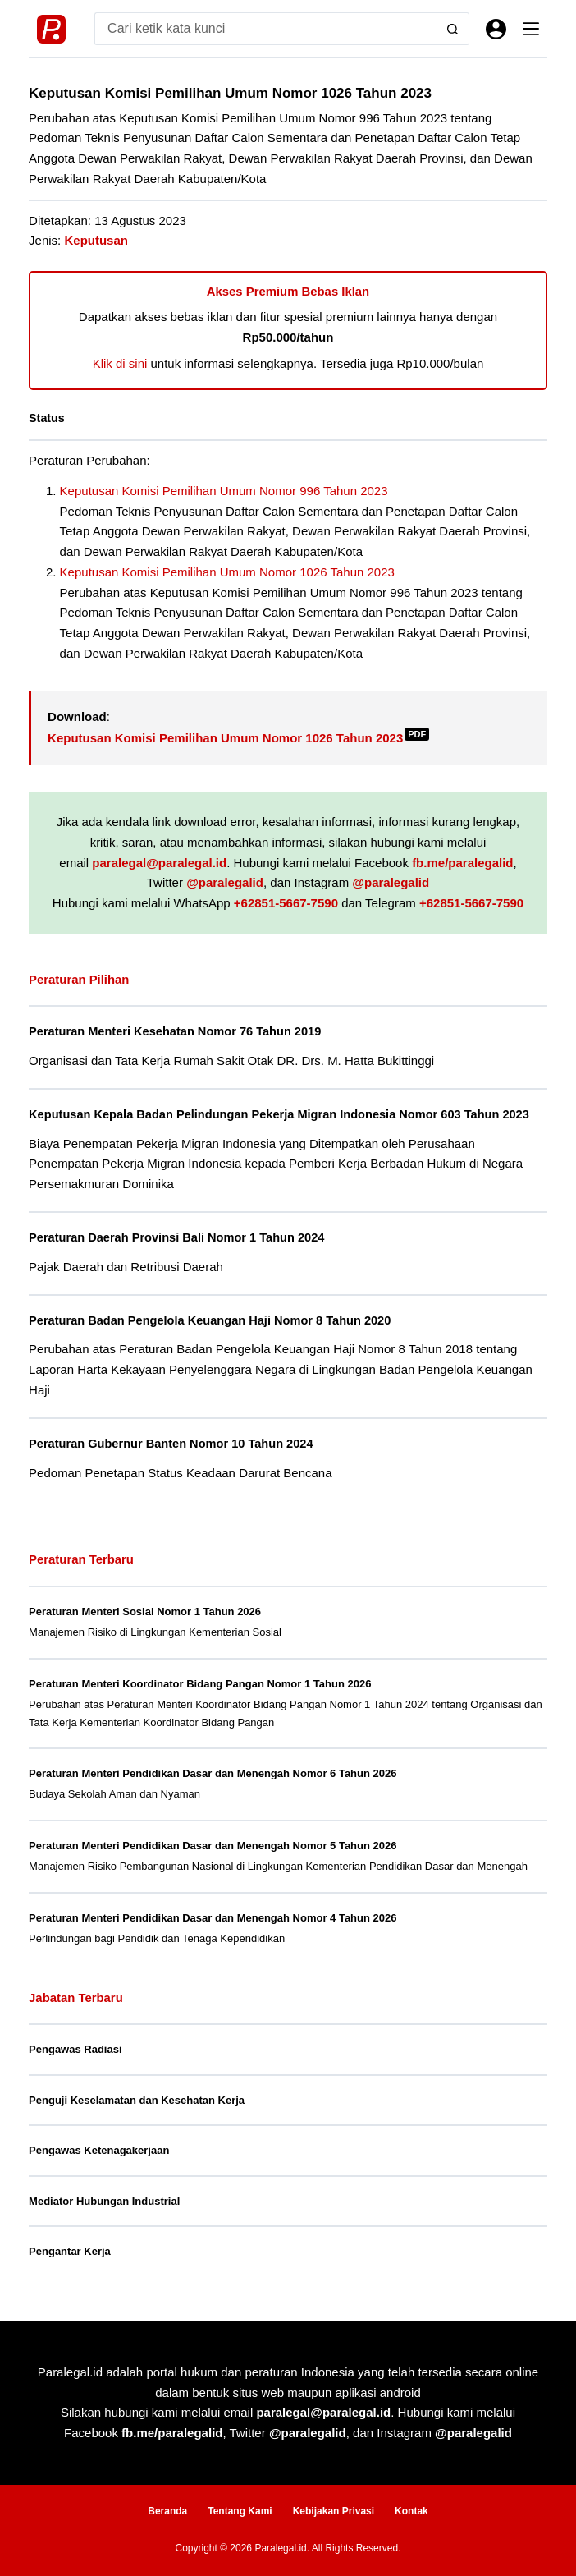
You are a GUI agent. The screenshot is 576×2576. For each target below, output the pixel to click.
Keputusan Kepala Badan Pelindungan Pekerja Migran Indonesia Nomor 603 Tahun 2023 (279, 1114)
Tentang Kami (240, 2511)
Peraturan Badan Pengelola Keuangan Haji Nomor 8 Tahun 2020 (210, 1320)
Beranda (167, 2511)
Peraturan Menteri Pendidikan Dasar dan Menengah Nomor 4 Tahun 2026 (212, 1918)
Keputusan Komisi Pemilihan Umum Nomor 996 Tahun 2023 (224, 491)
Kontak (411, 2511)
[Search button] (453, 28)
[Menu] (531, 29)
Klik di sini (120, 363)
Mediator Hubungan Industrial (104, 2201)
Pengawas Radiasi (75, 2049)
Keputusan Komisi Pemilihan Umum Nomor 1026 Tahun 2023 (227, 572)
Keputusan (96, 240)
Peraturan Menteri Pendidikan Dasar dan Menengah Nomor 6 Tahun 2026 (212, 1773)
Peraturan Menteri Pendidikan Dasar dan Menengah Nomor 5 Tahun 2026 (212, 1845)
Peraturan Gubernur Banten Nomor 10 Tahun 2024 (171, 1443)
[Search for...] (265, 28)
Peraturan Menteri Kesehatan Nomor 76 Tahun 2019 (175, 1031)
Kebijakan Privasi (333, 2511)
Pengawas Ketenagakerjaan (99, 2150)
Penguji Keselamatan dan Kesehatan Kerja (137, 2100)
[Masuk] (496, 29)
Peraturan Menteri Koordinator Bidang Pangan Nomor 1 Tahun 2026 (200, 1684)
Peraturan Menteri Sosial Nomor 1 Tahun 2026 (145, 1611)
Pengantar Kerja (70, 2251)
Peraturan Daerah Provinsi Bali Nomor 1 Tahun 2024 (176, 1237)
